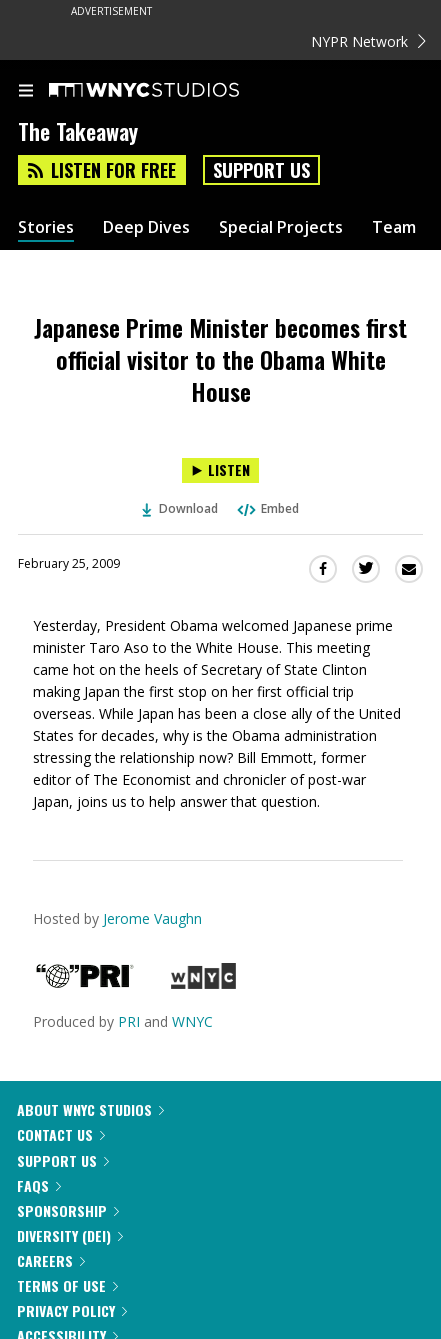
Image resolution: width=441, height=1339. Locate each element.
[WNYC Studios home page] (169, 91)
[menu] (26, 92)
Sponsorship (68, 1210)
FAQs (39, 1185)
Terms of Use (67, 1285)
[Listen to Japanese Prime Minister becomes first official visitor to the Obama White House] (220, 470)
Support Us (261, 170)
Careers (51, 1260)
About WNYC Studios (90, 1109)
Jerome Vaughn (152, 918)
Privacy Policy (72, 1310)
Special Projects (281, 227)
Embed (267, 508)
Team (394, 227)
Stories (46, 227)
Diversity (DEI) (70, 1235)
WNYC (192, 1021)
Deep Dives (146, 227)
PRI (129, 1021)
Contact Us (61, 1134)
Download (180, 508)
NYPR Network (368, 41)
